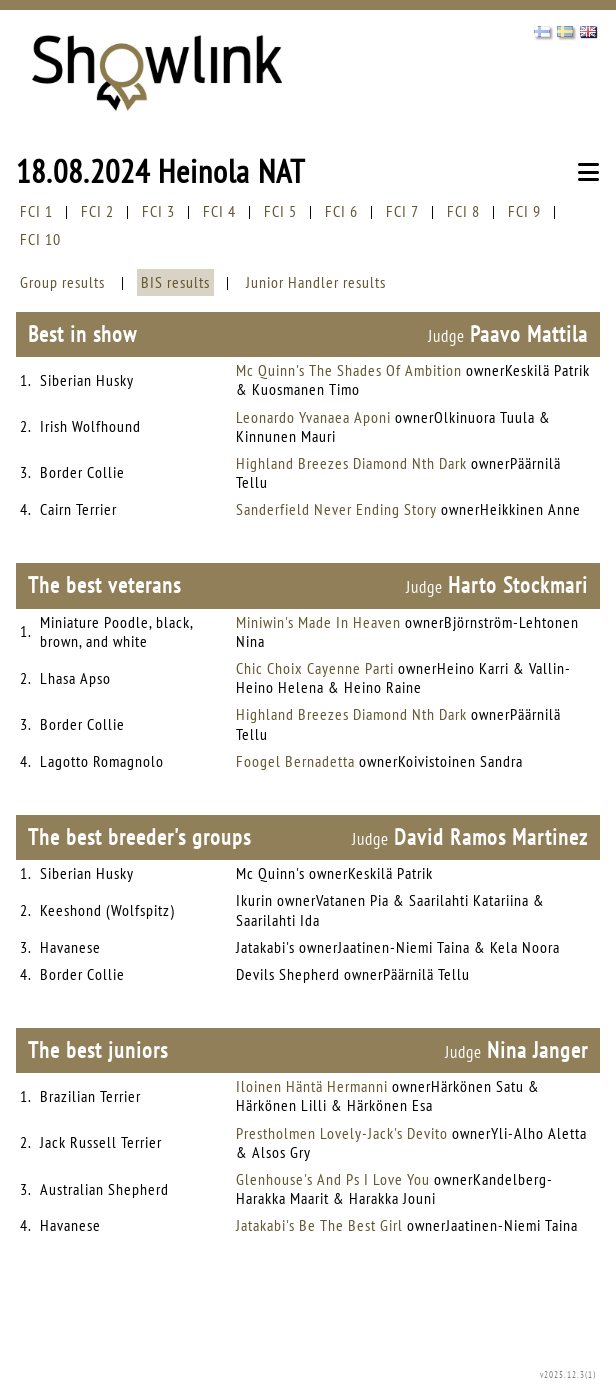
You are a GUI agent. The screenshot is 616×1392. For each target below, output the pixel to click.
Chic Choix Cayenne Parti (315, 668)
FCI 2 (97, 211)
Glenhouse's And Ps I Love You (333, 1179)
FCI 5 (280, 211)
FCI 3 (158, 211)
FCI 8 (463, 211)
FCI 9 (524, 211)
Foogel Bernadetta (295, 761)
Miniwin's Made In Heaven (318, 622)
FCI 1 (36, 211)
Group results (62, 282)
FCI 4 (219, 211)
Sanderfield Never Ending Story (336, 509)
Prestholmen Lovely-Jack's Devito (342, 1133)
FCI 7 (402, 211)
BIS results (175, 282)
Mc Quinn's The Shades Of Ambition (349, 370)
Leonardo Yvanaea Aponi (313, 417)
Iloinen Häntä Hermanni (312, 1086)
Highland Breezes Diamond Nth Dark (351, 463)
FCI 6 (341, 211)
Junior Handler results (316, 282)
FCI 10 (40, 239)
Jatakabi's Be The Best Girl (319, 1225)
